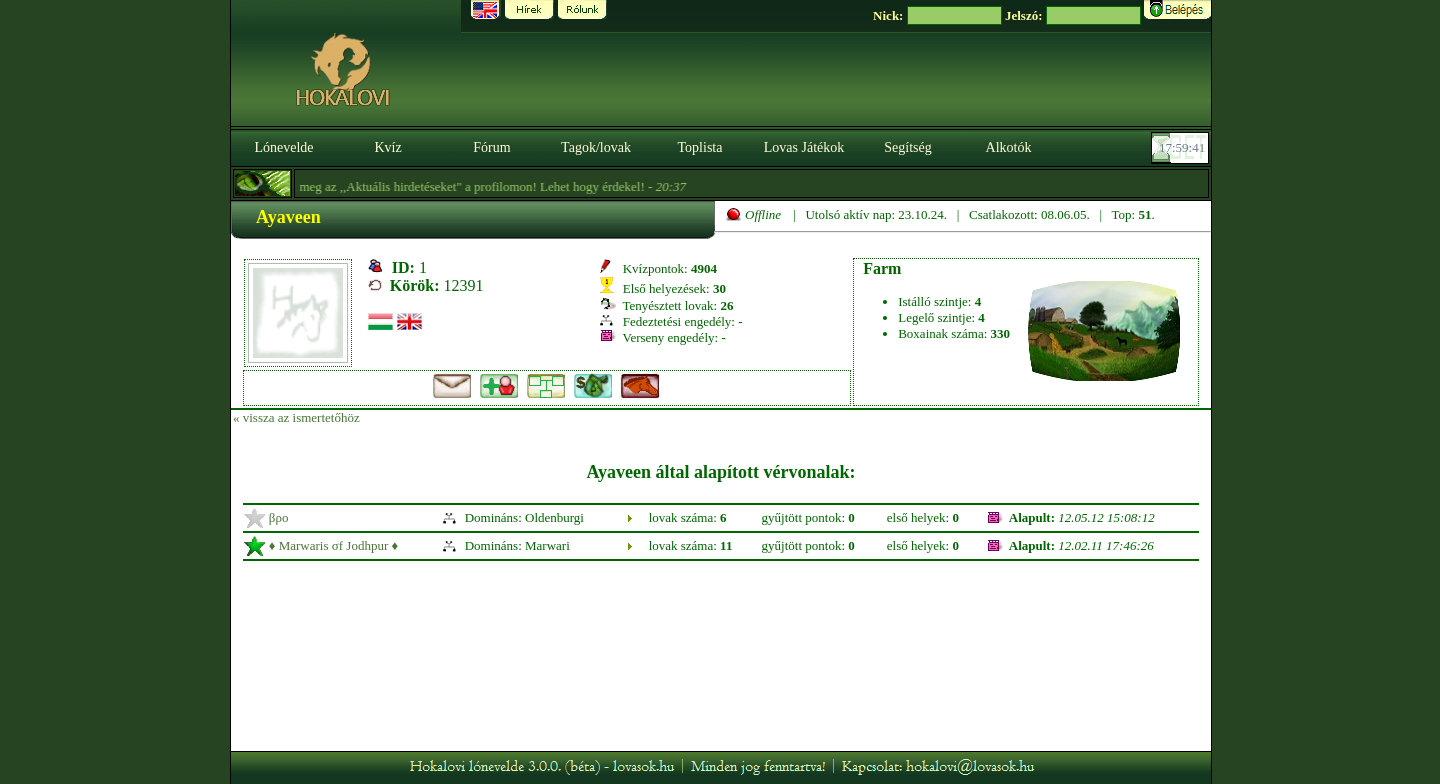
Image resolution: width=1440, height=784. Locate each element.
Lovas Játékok (804, 147)
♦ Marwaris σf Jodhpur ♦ (333, 545)
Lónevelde (283, 147)
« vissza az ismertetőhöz (296, 417)
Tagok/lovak (596, 147)
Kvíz (387, 147)
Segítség (907, 147)
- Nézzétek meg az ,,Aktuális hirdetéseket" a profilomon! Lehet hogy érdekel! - (435, 186)
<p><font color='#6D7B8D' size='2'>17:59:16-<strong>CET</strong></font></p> (1182, 148)
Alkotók (1009, 147)
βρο (279, 517)
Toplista (700, 147)
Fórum (491, 147)
